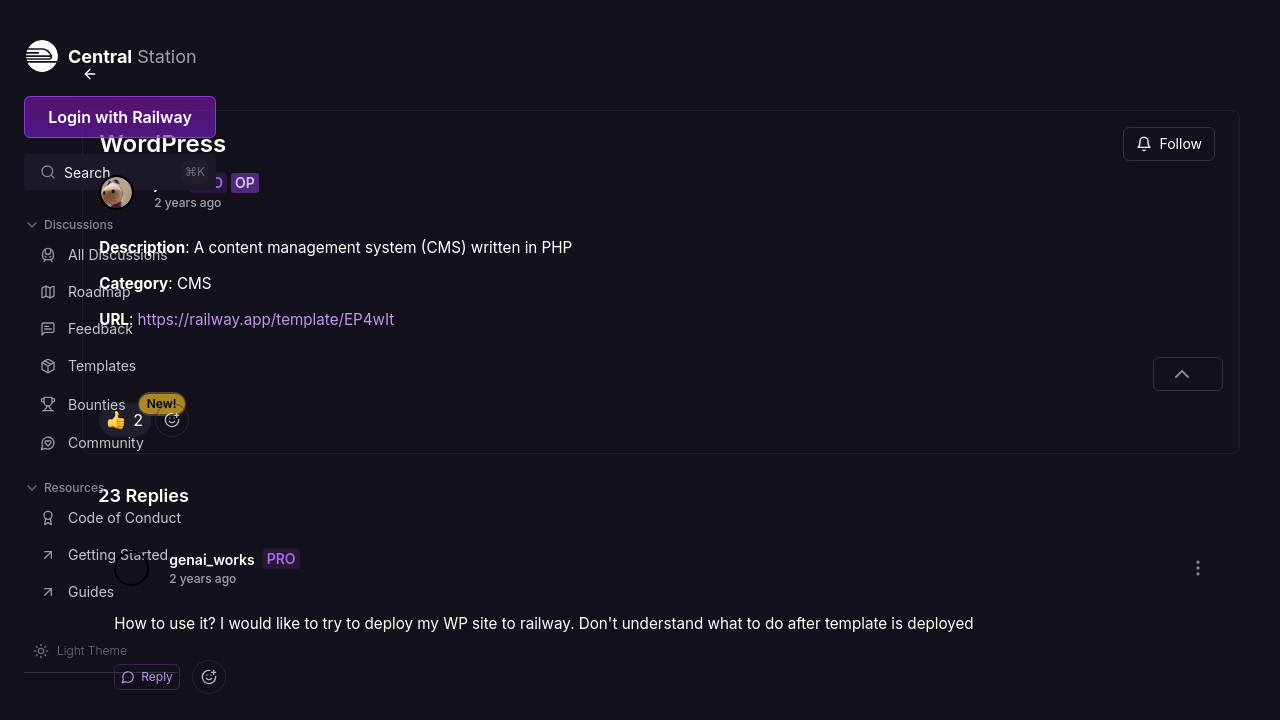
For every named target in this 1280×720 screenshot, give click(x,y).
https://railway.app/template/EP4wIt (439, 270)
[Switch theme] (80, 651)
